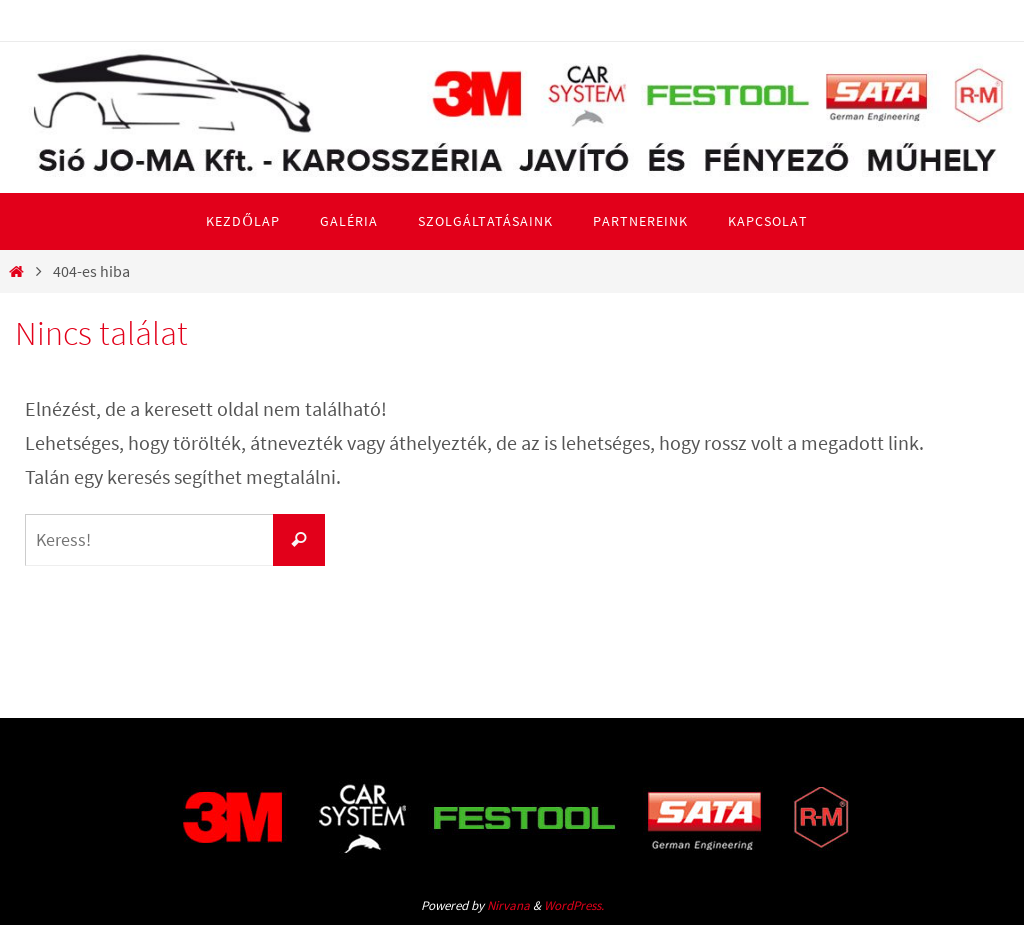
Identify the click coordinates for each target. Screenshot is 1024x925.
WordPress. (574, 905)
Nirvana (508, 905)
